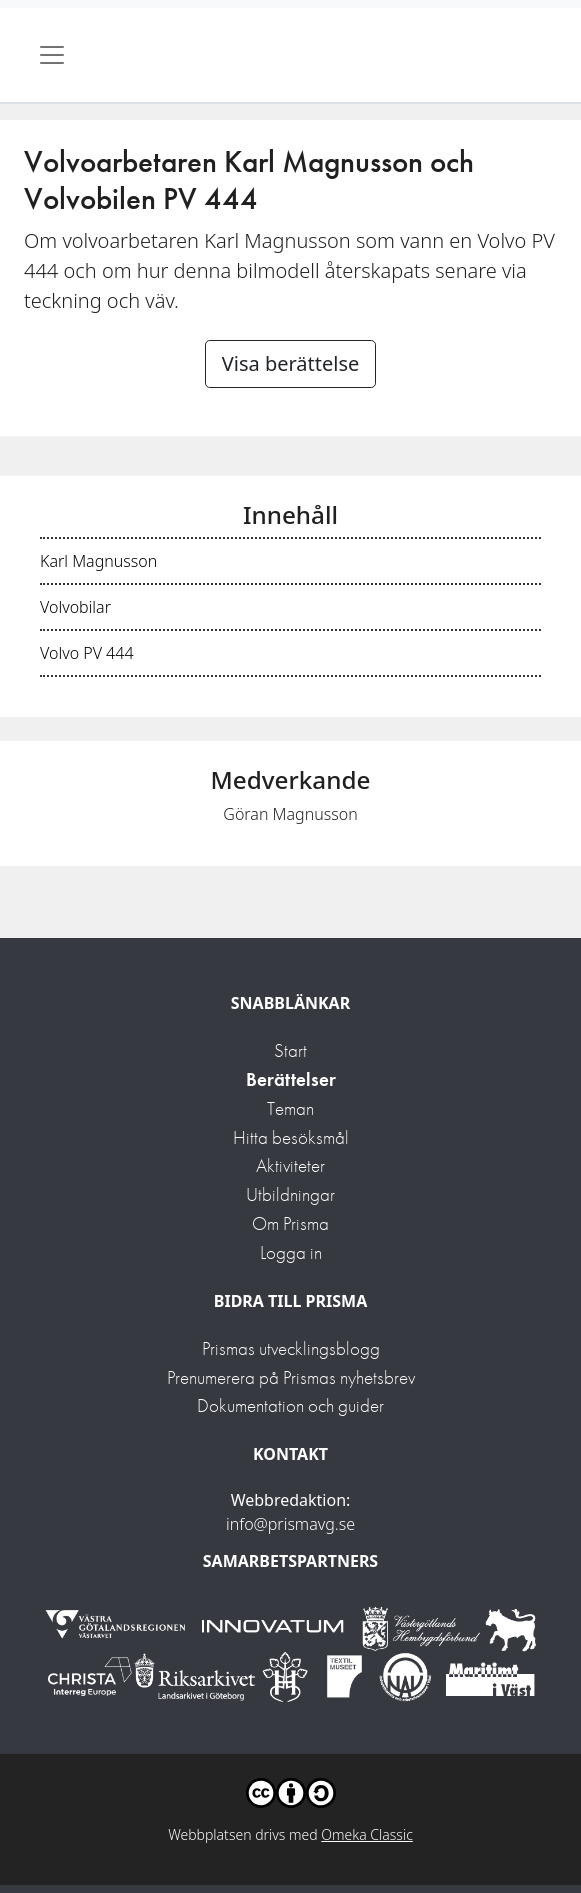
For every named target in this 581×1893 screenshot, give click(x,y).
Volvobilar (75, 607)
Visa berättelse (291, 363)
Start (290, 1050)
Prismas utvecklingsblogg (291, 1348)
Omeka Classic (367, 1834)
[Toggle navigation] (52, 55)
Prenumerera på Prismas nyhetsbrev (291, 1377)
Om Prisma (290, 1223)
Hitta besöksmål (291, 1137)
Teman (290, 1108)
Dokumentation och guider (290, 1405)
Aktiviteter (290, 1165)
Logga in (291, 1252)
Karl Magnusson (98, 561)
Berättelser (291, 1079)
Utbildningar (290, 1194)
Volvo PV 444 (87, 653)
